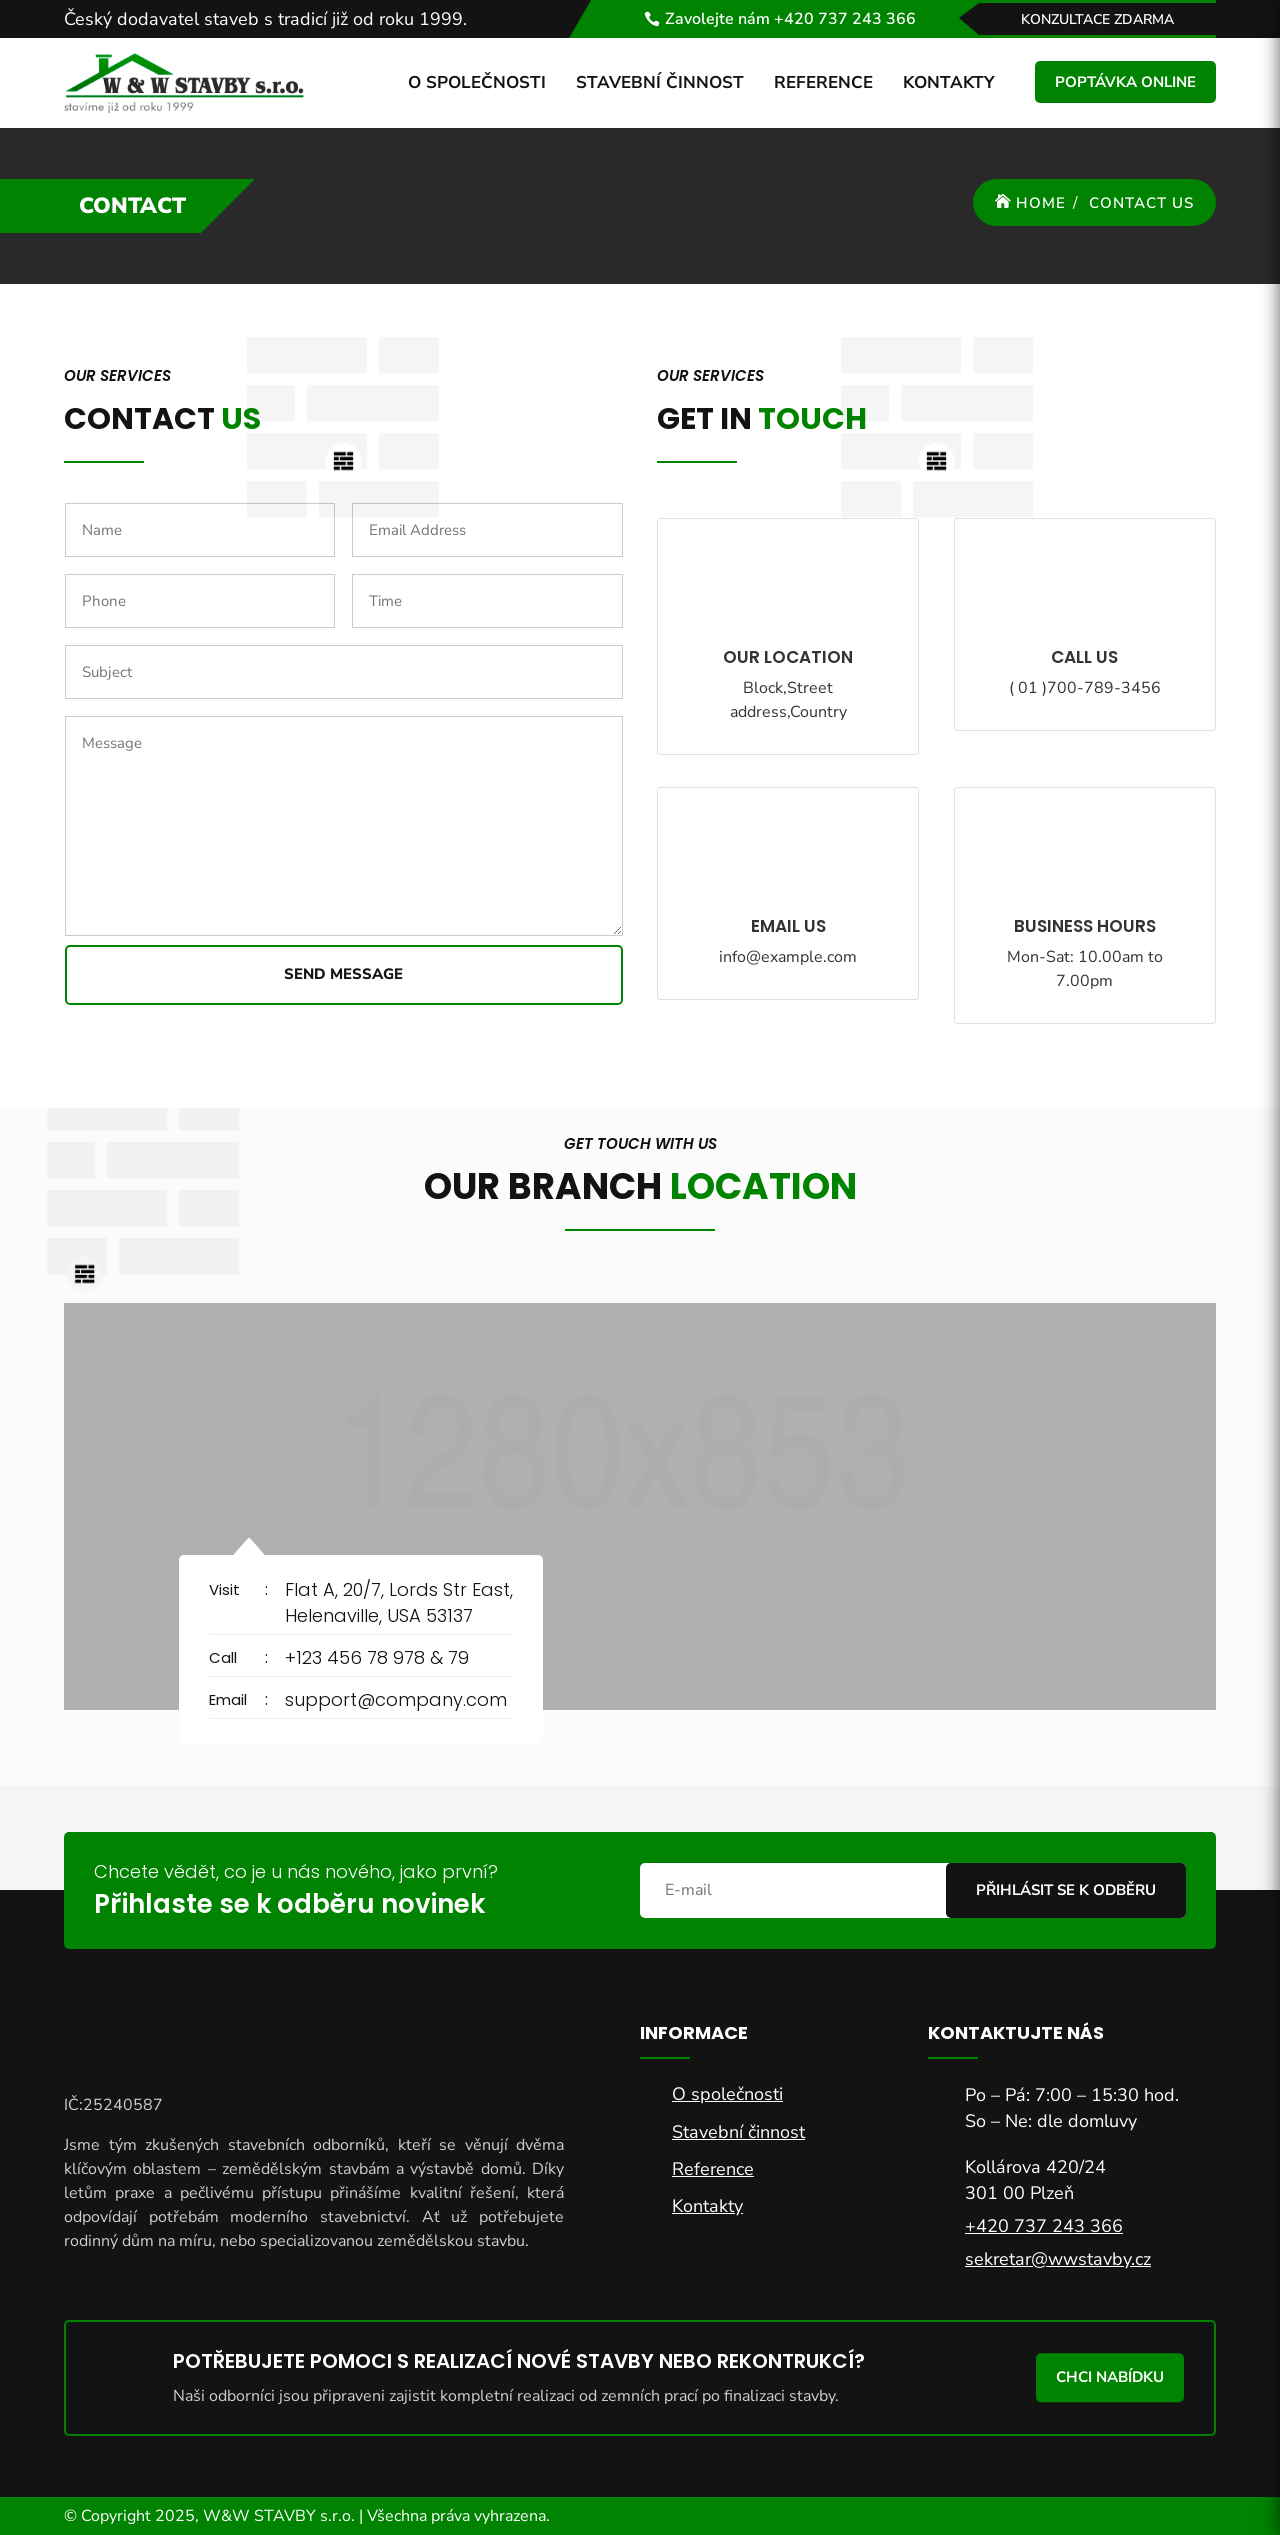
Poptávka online (1125, 82)
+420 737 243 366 (1044, 2226)
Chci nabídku (1110, 2377)
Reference (823, 82)
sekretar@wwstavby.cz (1058, 2259)
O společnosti (477, 82)
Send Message (343, 974)
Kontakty (949, 82)
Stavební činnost (660, 82)
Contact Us (1141, 203)
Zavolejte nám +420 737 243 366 (790, 19)
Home (1041, 203)
